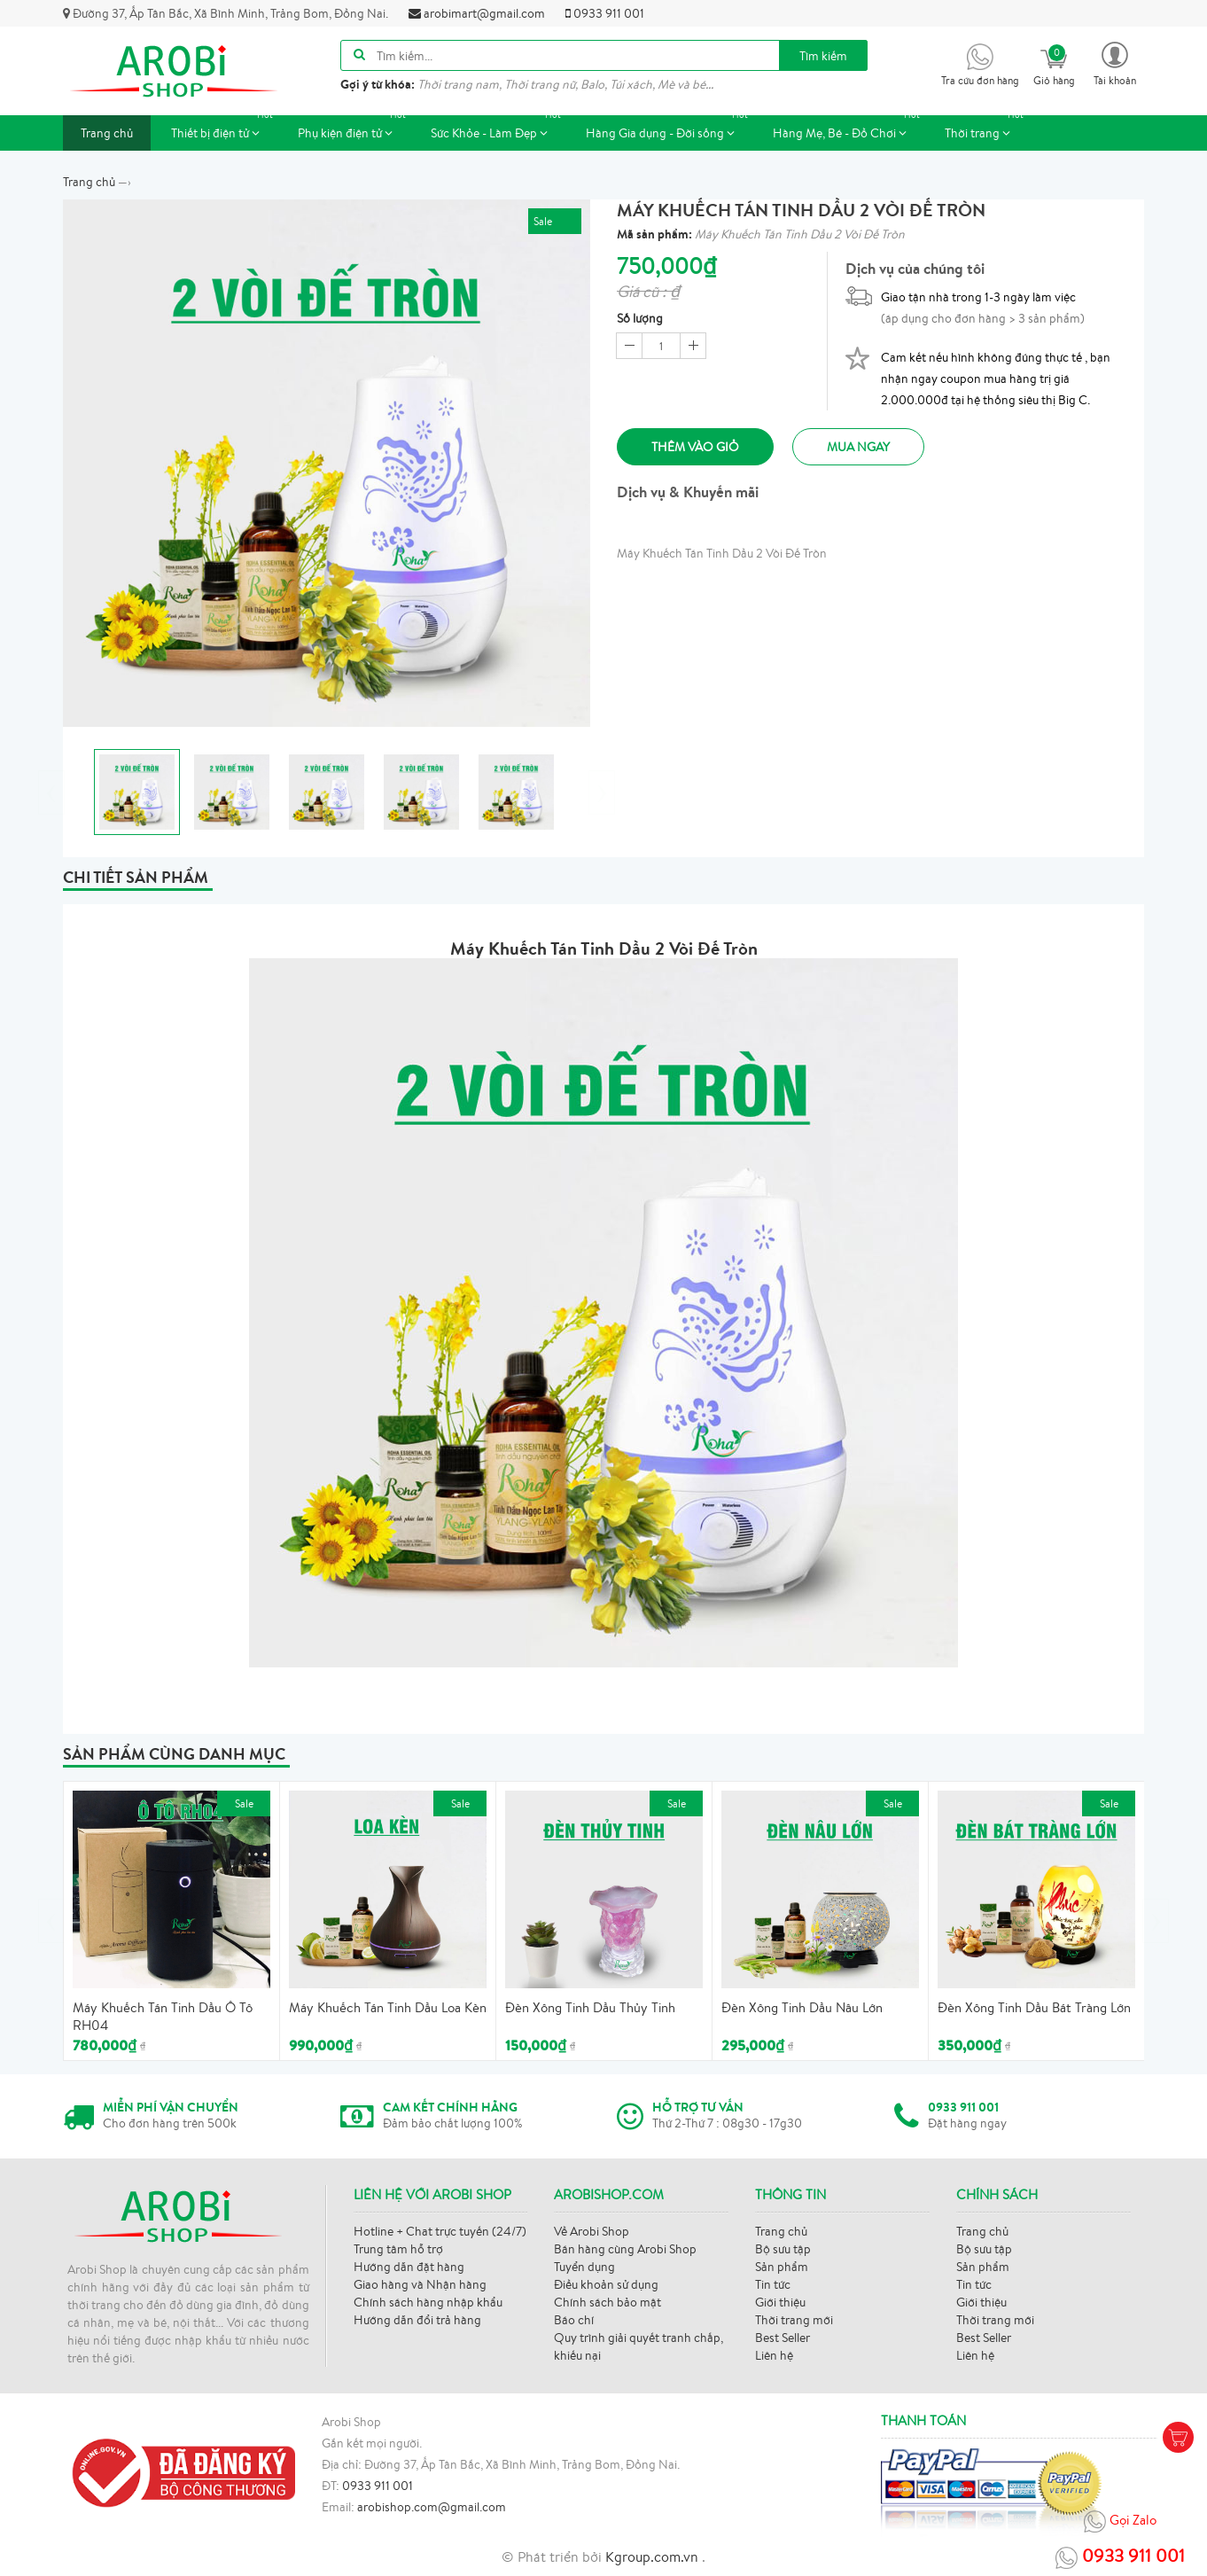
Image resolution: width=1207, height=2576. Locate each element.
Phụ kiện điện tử (354, 128)
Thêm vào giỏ (697, 447)
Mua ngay (865, 447)
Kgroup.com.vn (653, 2556)
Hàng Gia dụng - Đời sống (669, 128)
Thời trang (986, 128)
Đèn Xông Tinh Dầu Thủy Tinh (590, 2007)
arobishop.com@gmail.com (431, 2507)
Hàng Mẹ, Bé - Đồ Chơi (848, 128)
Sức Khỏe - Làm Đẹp (498, 128)
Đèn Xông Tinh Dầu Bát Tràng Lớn (1034, 2007)
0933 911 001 (604, 13)
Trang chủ (107, 133)
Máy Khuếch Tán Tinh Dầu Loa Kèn (388, 2007)
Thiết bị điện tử (224, 128)
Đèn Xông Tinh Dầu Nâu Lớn (802, 2007)
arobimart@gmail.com (477, 13)
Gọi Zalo (1120, 2521)
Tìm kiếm (823, 56)
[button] (1114, 62)
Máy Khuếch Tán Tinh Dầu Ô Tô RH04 (163, 2016)
